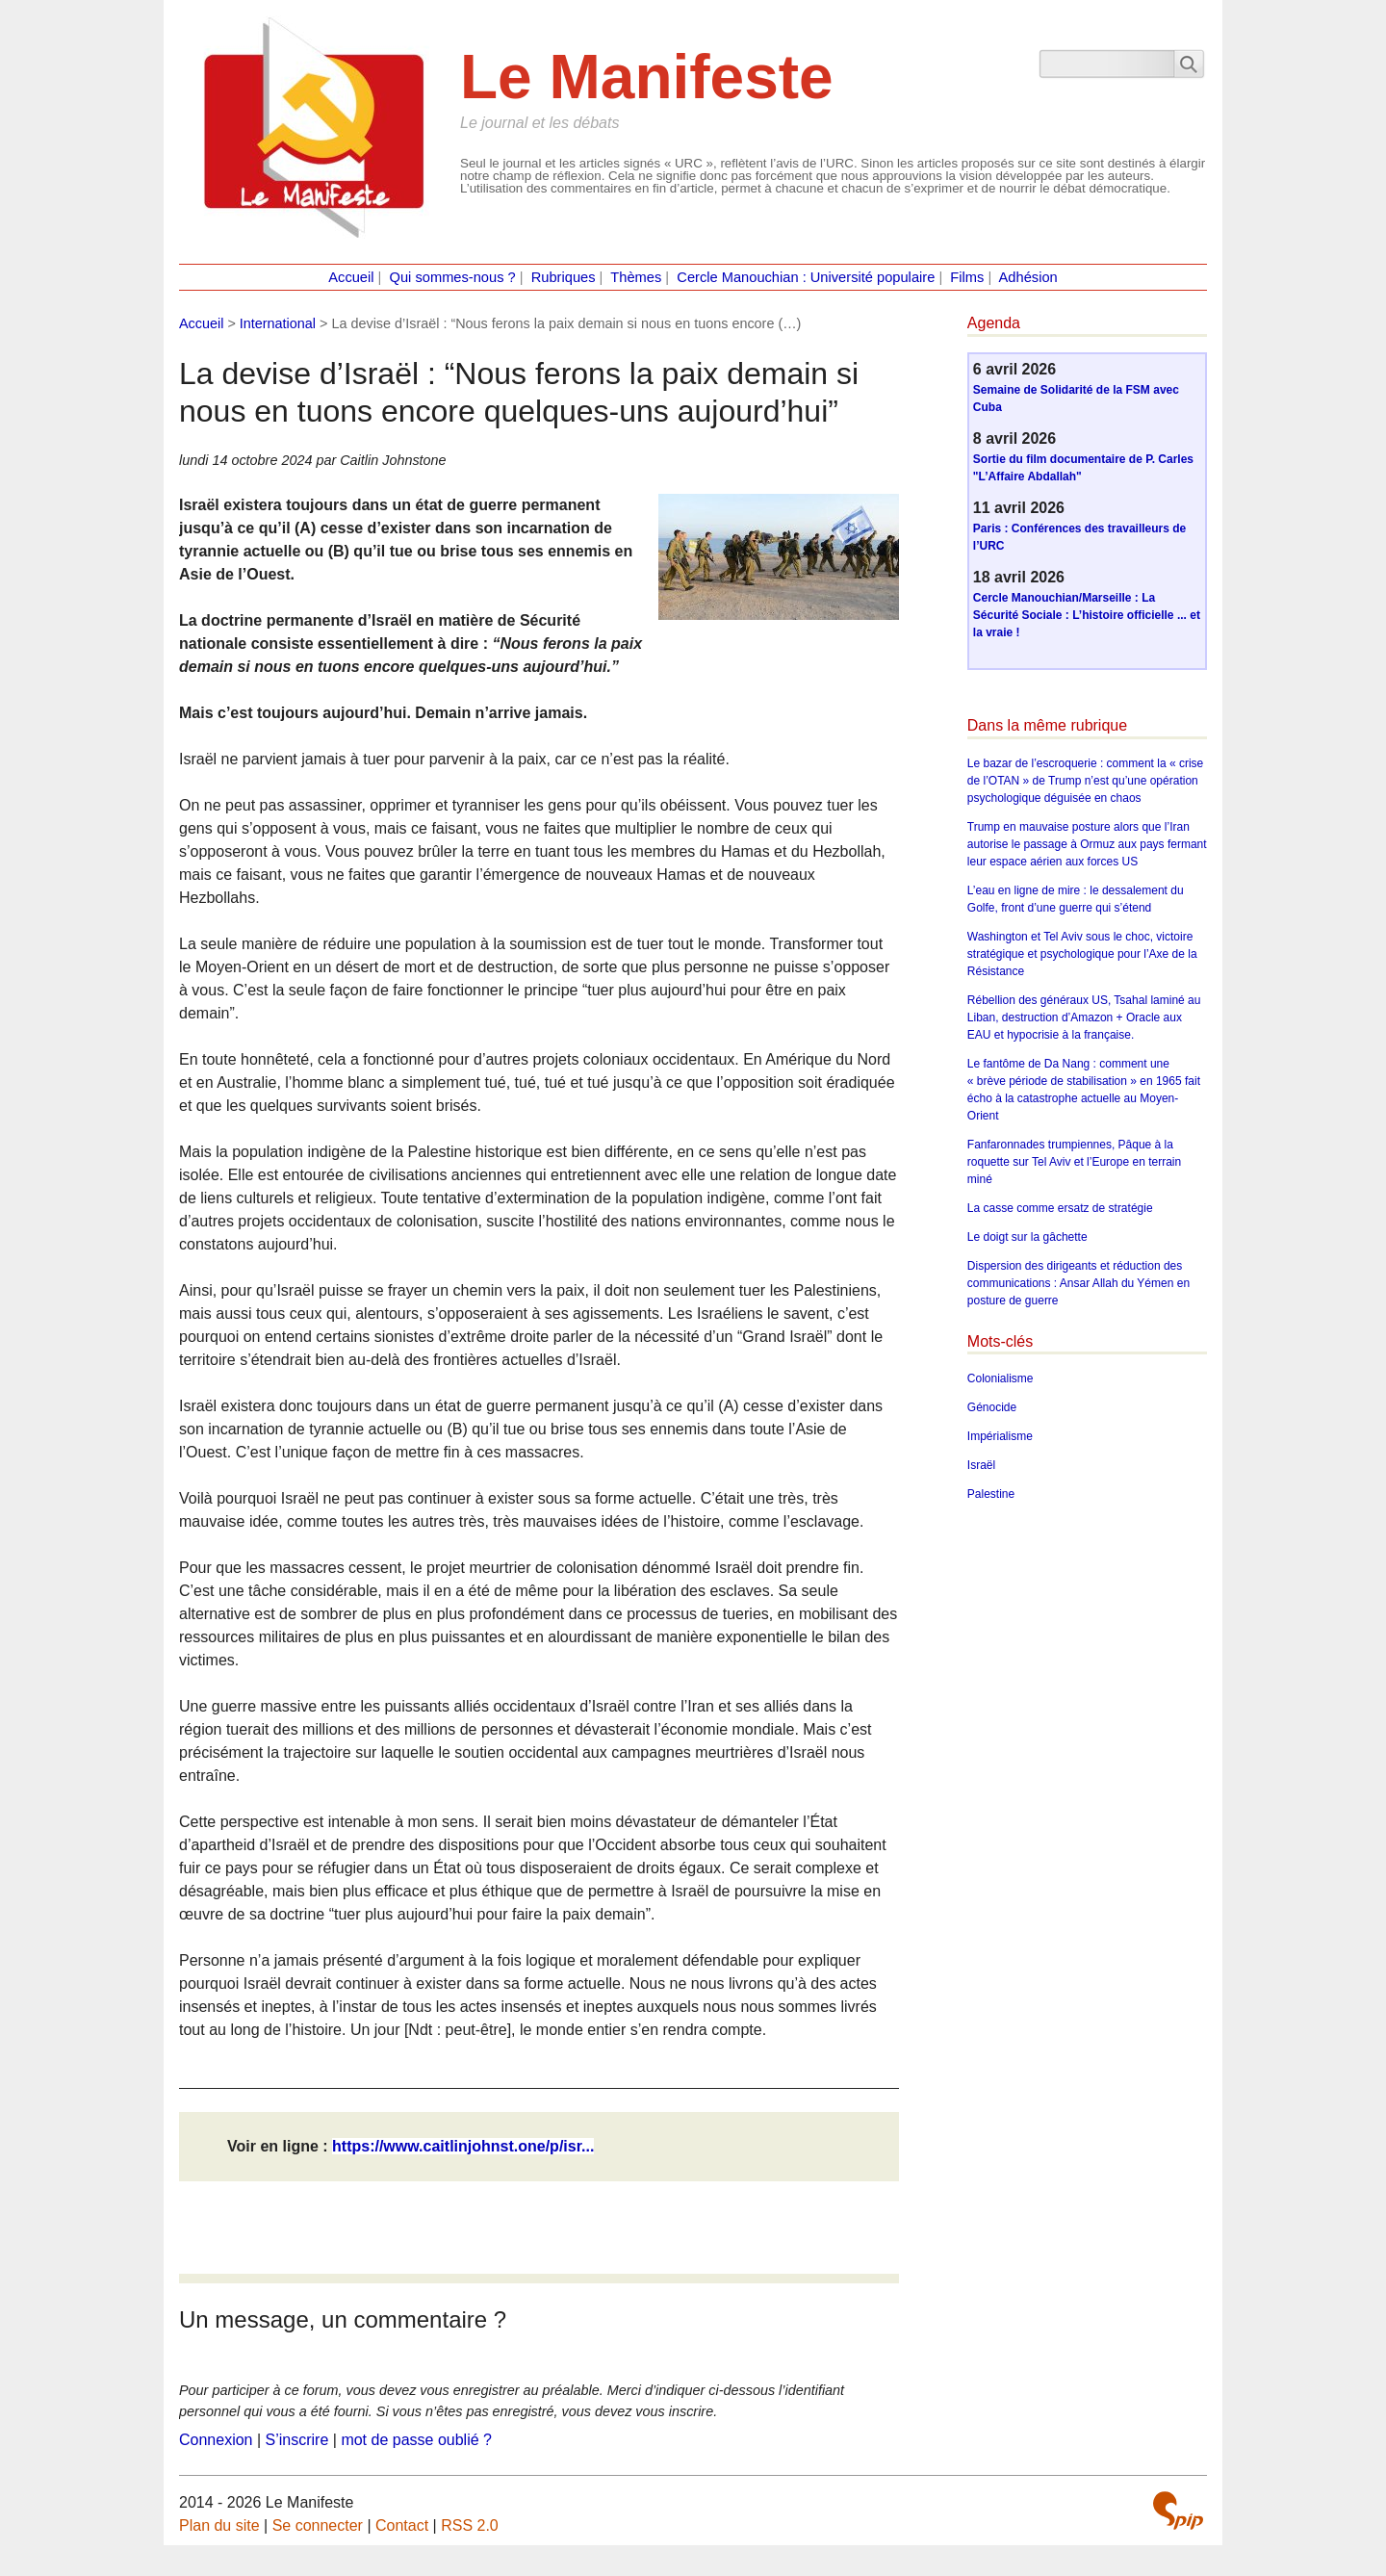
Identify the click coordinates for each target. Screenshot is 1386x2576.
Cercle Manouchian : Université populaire (806, 277)
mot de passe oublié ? (416, 2440)
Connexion (216, 2440)
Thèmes (635, 277)
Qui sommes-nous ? (453, 277)
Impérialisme (1000, 1436)
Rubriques (563, 277)
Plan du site (219, 2525)
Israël (981, 1465)
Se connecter (317, 2525)
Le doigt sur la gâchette (1027, 1237)
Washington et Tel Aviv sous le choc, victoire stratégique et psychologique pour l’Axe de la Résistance (1082, 954)
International (278, 323)
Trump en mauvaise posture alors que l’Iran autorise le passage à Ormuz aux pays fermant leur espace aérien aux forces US (1087, 844)
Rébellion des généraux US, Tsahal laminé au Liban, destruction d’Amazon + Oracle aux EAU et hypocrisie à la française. (1084, 1017)
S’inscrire (297, 2440)
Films (967, 277)
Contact (401, 2525)
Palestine (990, 1494)
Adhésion (1028, 277)
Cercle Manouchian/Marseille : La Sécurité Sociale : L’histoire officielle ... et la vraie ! (1086, 615)
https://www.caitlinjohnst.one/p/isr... (463, 2146)
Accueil (350, 277)
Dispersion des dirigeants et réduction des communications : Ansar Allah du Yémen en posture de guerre (1078, 1283)
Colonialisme (1000, 1378)
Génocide (991, 1407)
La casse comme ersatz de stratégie (1060, 1208)
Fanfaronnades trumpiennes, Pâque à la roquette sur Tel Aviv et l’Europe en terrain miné (1074, 1162)
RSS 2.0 (470, 2525)
